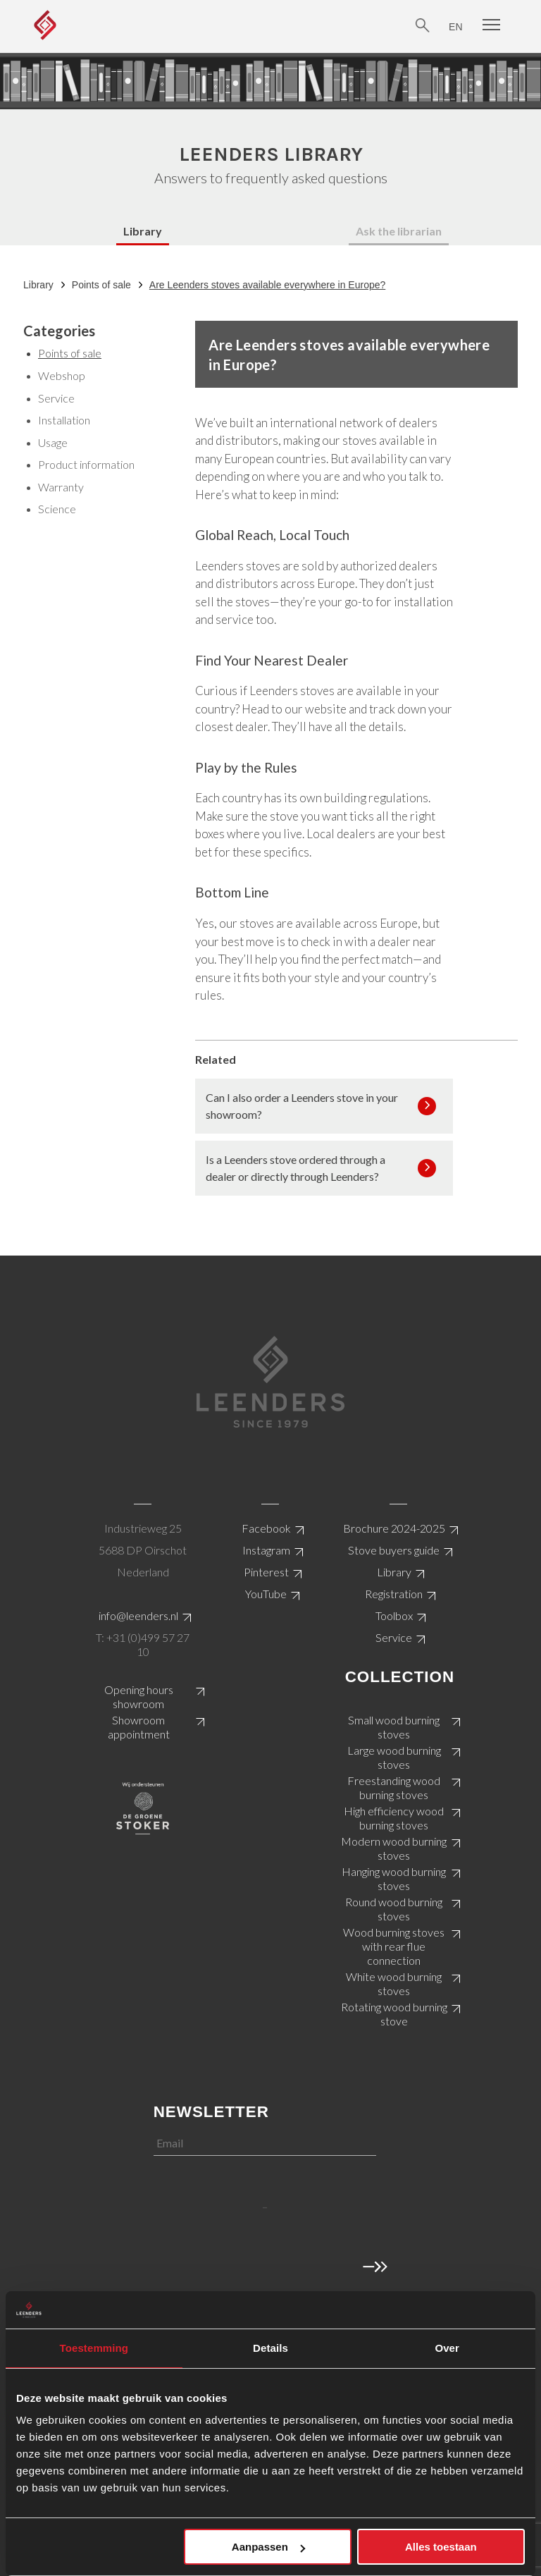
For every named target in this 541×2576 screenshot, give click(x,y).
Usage (53, 442)
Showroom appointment (139, 1727)
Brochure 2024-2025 (394, 1528)
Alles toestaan (441, 2547)
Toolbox (394, 1615)
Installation (64, 420)
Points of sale (101, 284)
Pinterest (266, 1571)
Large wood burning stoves (394, 1757)
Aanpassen (268, 2547)
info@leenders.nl (138, 1615)
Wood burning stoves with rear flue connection (393, 1946)
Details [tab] (270, 2348)
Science (57, 508)
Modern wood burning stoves (394, 1848)
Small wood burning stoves (394, 1727)
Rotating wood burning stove (394, 2014)
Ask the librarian (399, 231)
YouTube (266, 1593)
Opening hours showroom (138, 1696)
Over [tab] (447, 2348)
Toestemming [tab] (94, 2348)
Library (142, 231)
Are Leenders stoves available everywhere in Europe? (267, 284)
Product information (86, 464)
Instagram (266, 1550)
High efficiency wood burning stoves (394, 1818)
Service (56, 398)
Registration (394, 1593)
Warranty (61, 486)
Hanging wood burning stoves (394, 1878)
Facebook (266, 1528)
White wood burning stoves (394, 1983)
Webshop (61, 375)
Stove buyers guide (394, 1550)
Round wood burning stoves (393, 1908)
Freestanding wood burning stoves (393, 1787)
